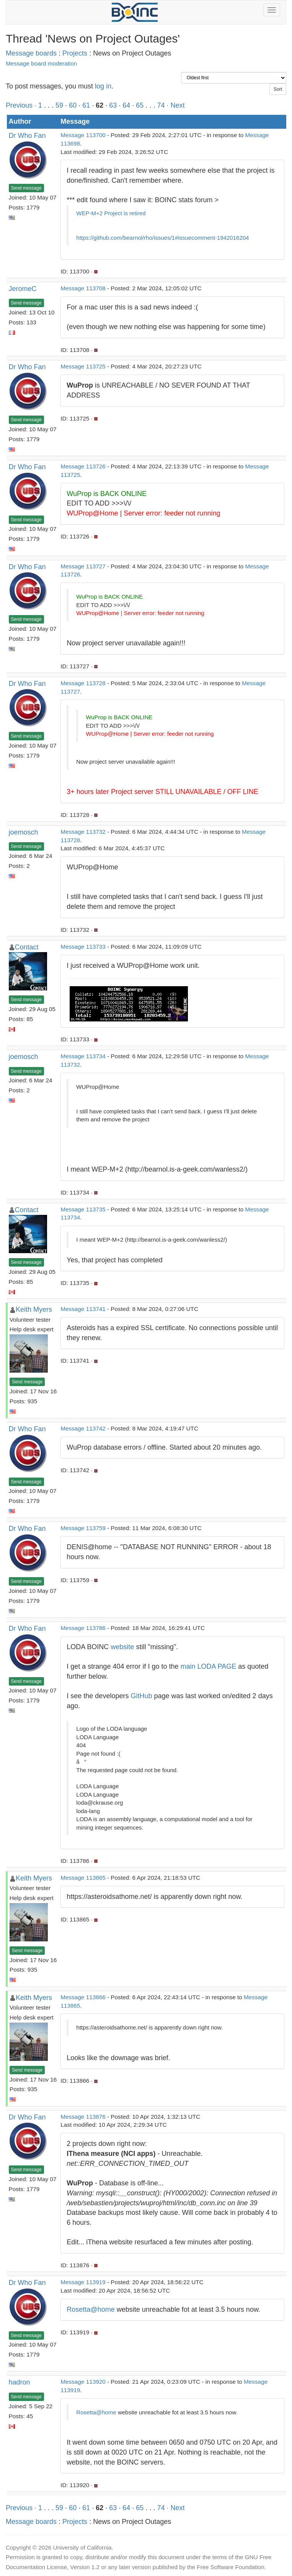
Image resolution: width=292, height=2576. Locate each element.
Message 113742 (82, 1428)
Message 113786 (82, 1628)
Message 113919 (82, 2282)
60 (73, 105)
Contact (27, 947)
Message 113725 (82, 366)
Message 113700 (82, 135)
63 (113, 105)
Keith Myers (34, 1309)
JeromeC (23, 289)
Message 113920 (82, 2381)
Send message (26, 188)
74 (161, 105)
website (122, 1647)
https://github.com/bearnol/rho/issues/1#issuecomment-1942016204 (162, 237)
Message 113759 (82, 1528)
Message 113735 (82, 1209)
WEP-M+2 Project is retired (110, 213)
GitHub (141, 1696)
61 (86, 105)
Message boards (31, 53)
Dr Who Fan (27, 135)
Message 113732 (82, 831)
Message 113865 (82, 1877)
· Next (175, 105)
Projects (74, 53)
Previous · (22, 105)
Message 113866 (82, 1997)
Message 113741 (82, 1309)
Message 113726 (82, 466)
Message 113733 (82, 946)
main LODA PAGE (209, 1666)
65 (140, 105)
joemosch (23, 832)
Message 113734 (82, 1056)
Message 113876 (82, 2116)
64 (126, 105)
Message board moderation (41, 63)
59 (59, 105)
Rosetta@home (90, 2309)
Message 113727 (82, 566)
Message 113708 (82, 288)
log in (103, 86)
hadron (19, 2382)
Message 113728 (82, 683)
